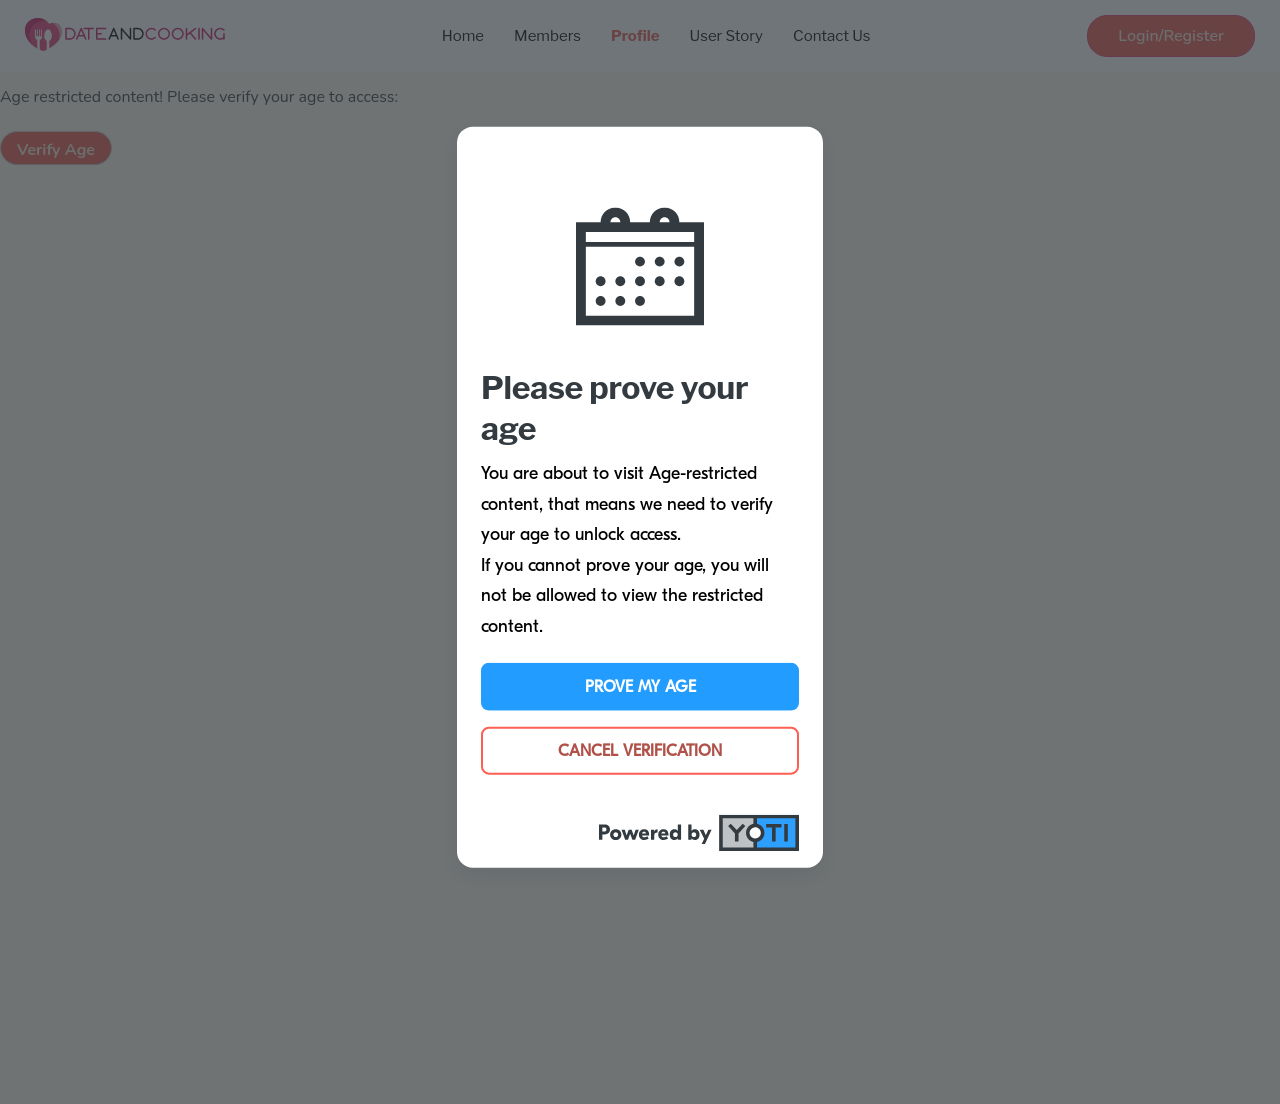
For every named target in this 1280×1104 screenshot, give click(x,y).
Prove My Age (640, 686)
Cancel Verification (640, 750)
